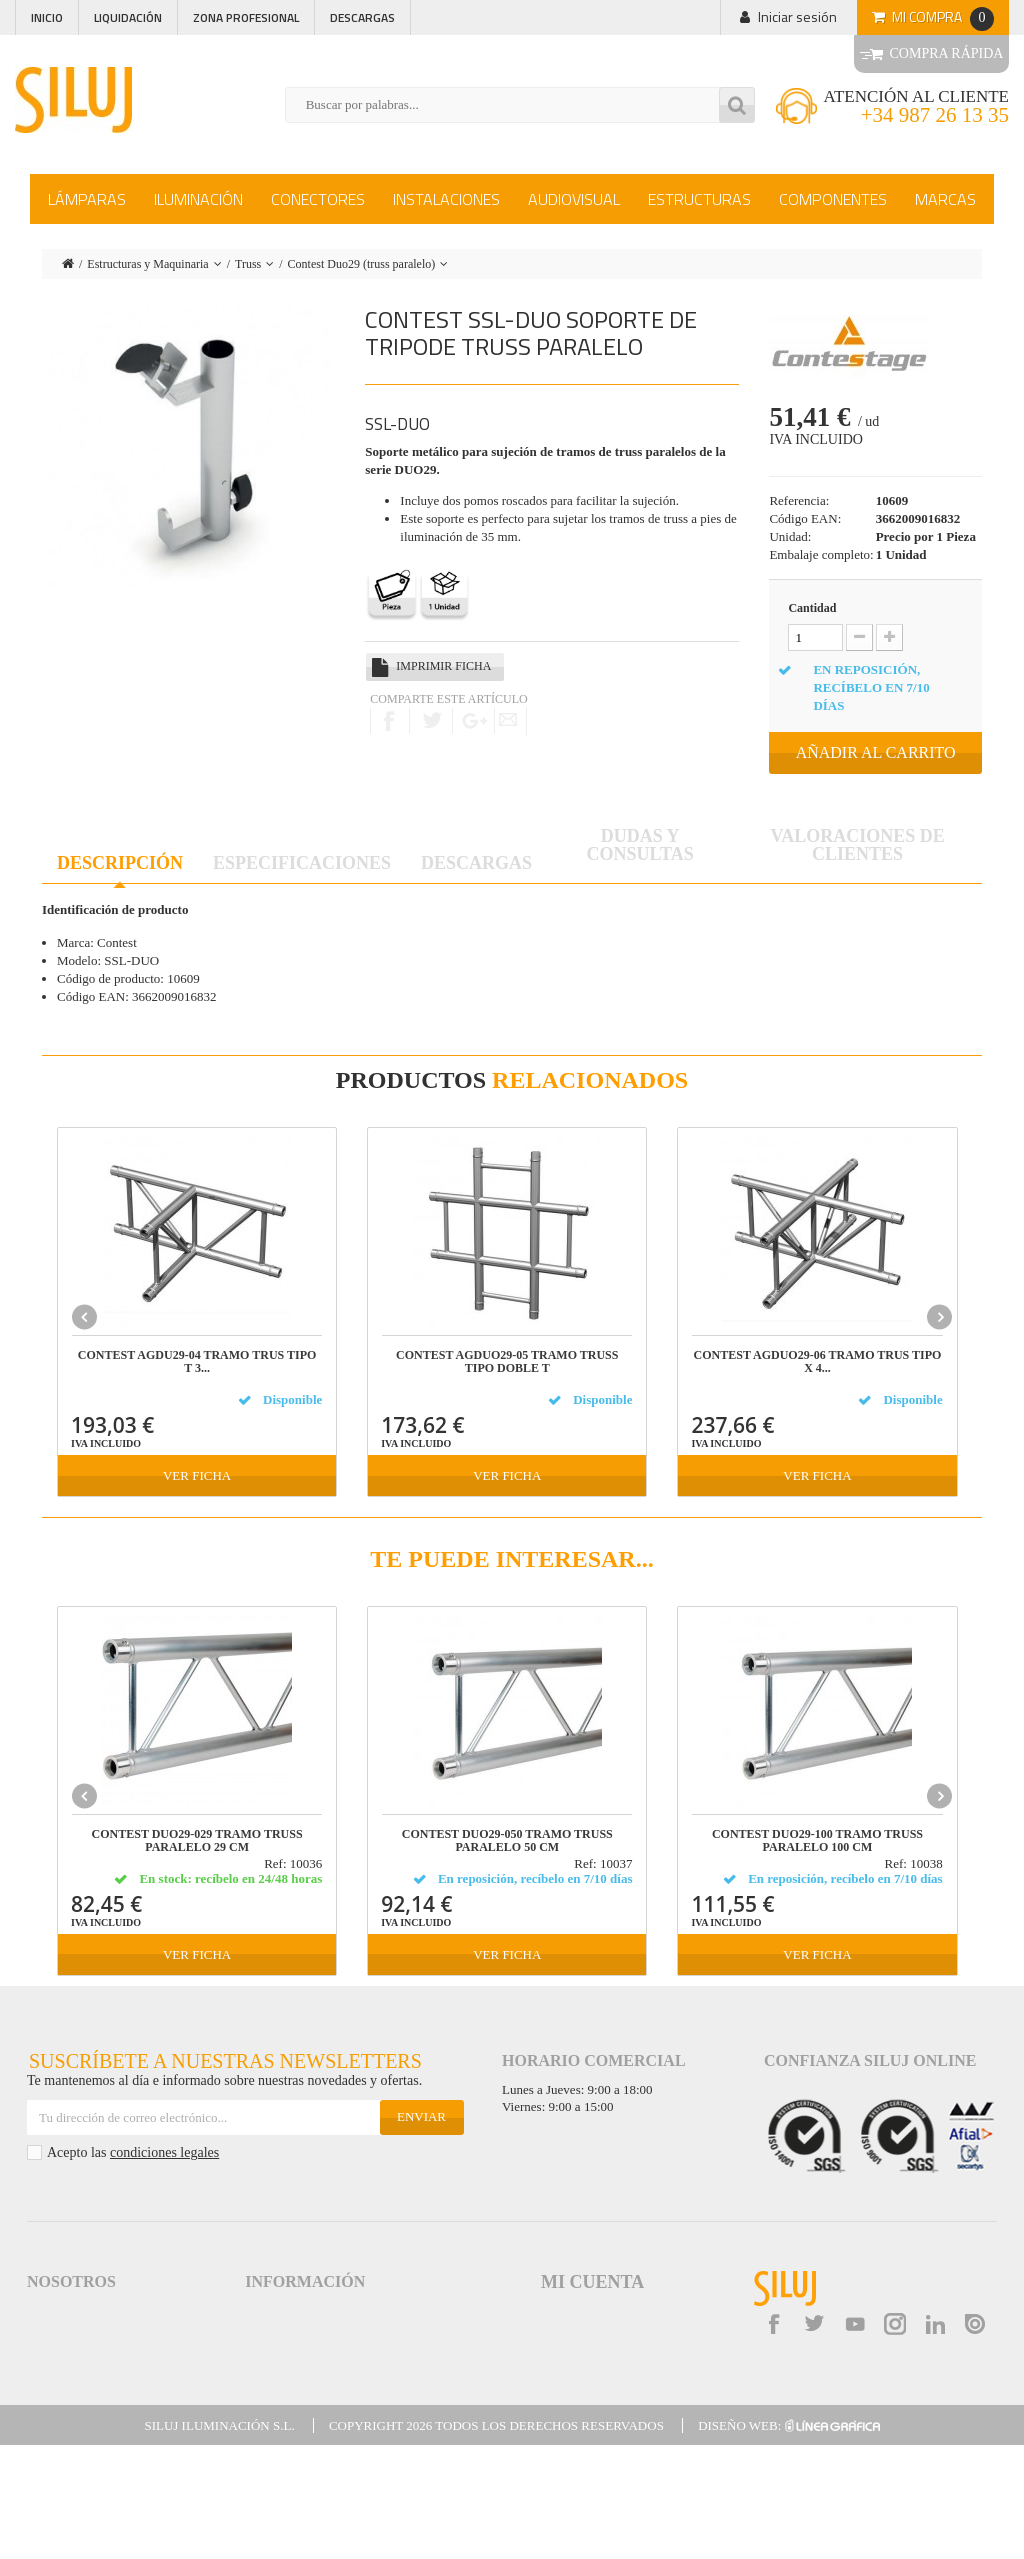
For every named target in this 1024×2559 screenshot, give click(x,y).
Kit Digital (271, 2436)
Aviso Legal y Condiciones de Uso (337, 2310)
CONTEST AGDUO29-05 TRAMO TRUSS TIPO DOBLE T (507, 1362)
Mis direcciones (579, 2345)
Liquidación (128, 17)
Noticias (49, 2364)
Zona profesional (246, 17)
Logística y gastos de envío (319, 2346)
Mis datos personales (591, 2362)
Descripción (120, 863)
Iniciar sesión (797, 16)
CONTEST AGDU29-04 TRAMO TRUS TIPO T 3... (197, 1362)
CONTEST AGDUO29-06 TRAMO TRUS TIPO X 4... (818, 1362)
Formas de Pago (290, 2364)
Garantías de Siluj (293, 2382)
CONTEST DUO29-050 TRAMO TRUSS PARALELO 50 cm (507, 1841)
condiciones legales (164, 2152)
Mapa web (274, 2418)
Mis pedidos (570, 2311)
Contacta (52, 2400)
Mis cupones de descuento (604, 2379)
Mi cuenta (592, 2282)
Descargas (362, 17)
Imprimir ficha (443, 666)
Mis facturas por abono (596, 2328)
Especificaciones (302, 863)
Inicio (47, 17)
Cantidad (812, 608)
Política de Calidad (78, 2346)
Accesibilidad (281, 2400)
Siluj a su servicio (74, 2328)
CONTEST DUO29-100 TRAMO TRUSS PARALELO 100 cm (817, 1841)
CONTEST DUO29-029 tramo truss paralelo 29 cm (197, 1841)
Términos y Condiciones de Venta (338, 2328)
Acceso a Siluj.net (75, 2310)
